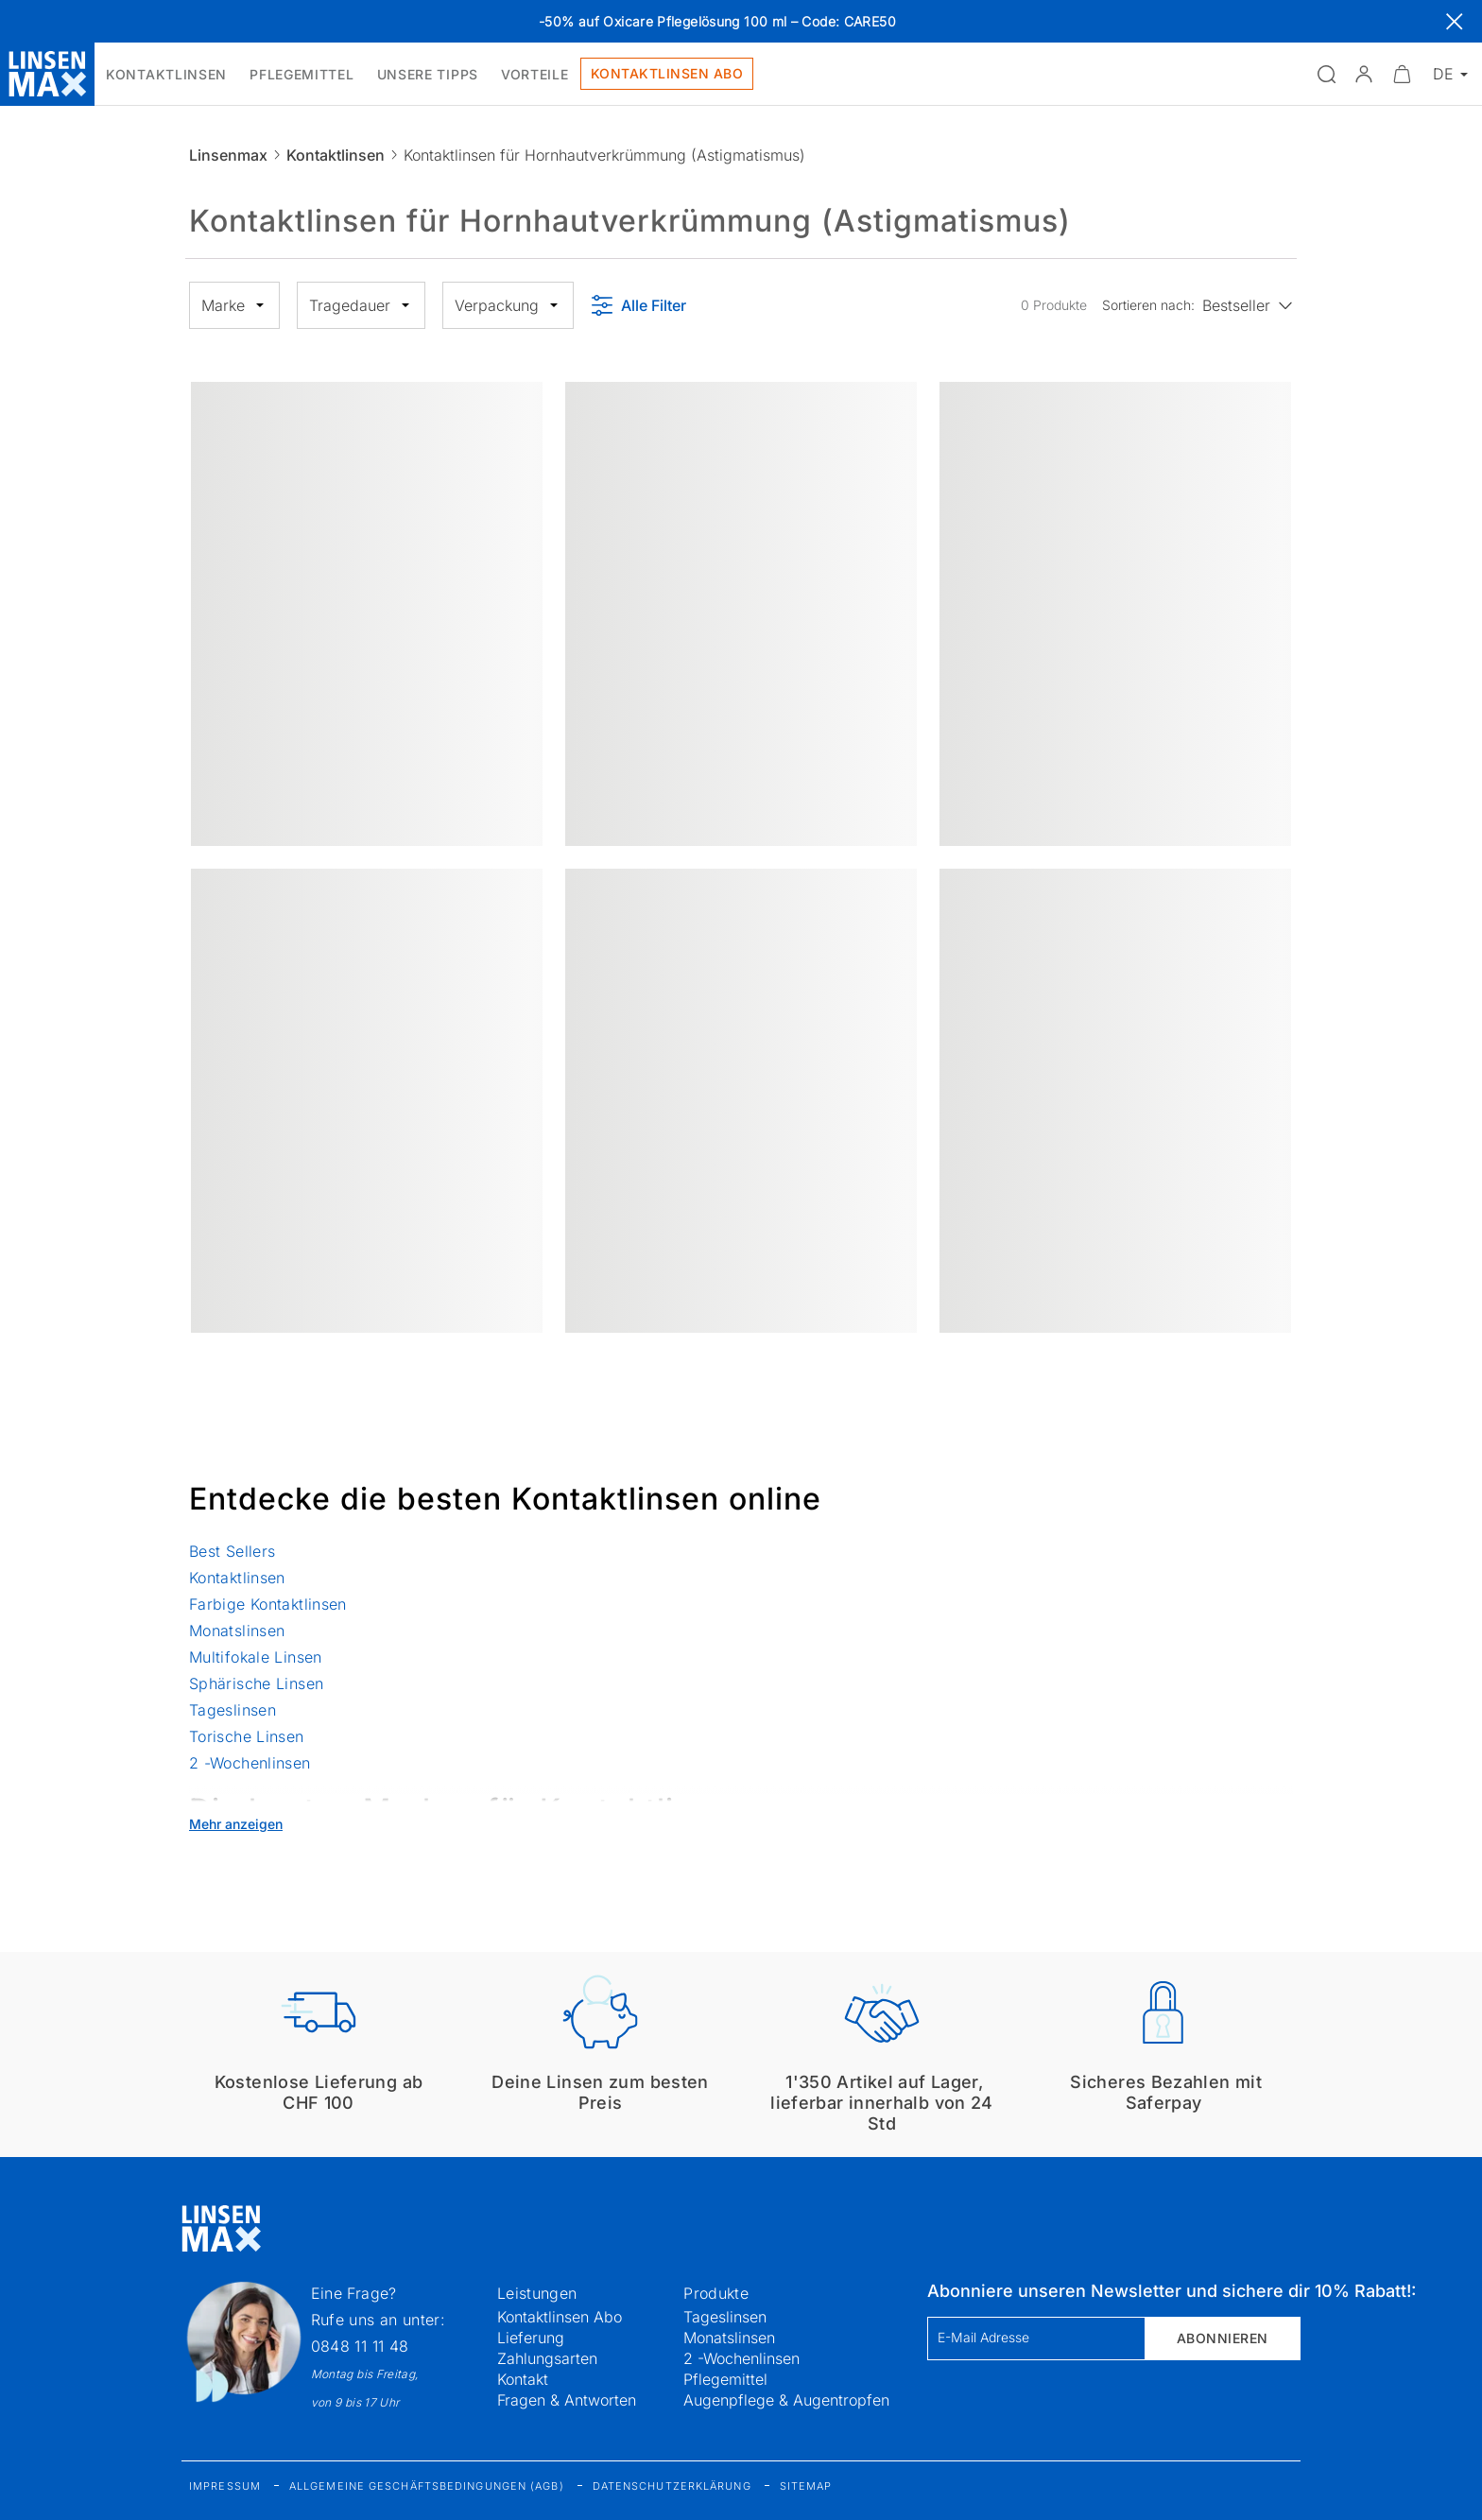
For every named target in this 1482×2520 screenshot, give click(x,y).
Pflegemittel (725, 2379)
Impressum (225, 2486)
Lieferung (530, 2337)
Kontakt (522, 2379)
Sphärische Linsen (256, 1683)
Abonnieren (1222, 2338)
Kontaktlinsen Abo (559, 2316)
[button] (1364, 74)
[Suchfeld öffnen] (1326, 74)
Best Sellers (232, 1551)
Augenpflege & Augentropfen (786, 2400)
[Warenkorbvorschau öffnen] (1402, 74)
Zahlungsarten (547, 2358)
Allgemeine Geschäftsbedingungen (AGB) (426, 2486)
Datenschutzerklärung (672, 2486)
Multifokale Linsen (255, 1657)
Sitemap (806, 2486)
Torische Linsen (246, 1736)
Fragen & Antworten (566, 2400)
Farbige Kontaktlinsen (268, 1604)
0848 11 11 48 (360, 2346)
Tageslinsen (232, 1709)
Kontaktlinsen (335, 155)
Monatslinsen (236, 1630)
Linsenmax (228, 155)
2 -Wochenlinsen (250, 1762)
